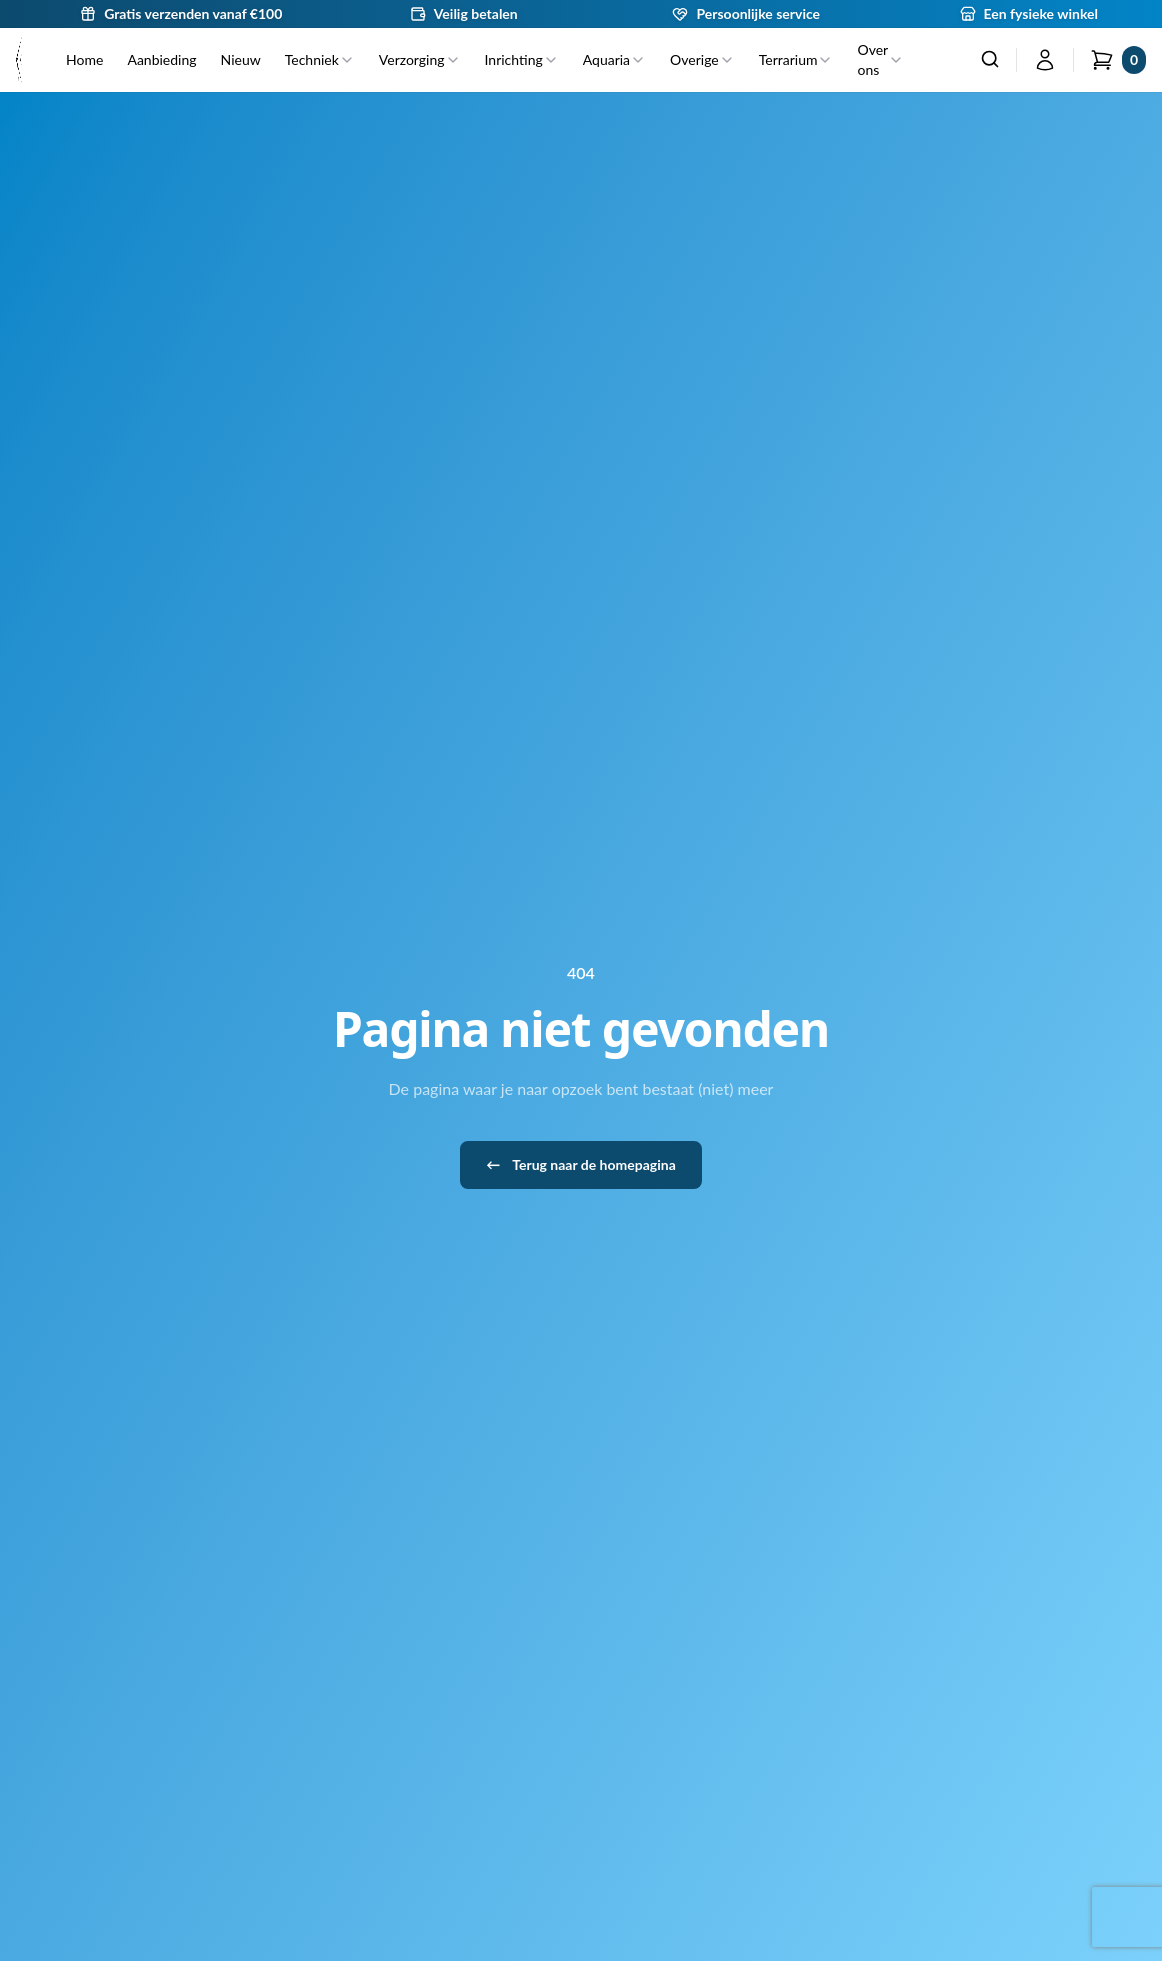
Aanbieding (161, 59)
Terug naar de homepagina (581, 1165)
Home (84, 59)
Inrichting (522, 59)
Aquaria (614, 59)
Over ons (880, 59)
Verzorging (420, 59)
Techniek (320, 59)
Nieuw (241, 59)
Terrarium (796, 59)
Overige (702, 59)
